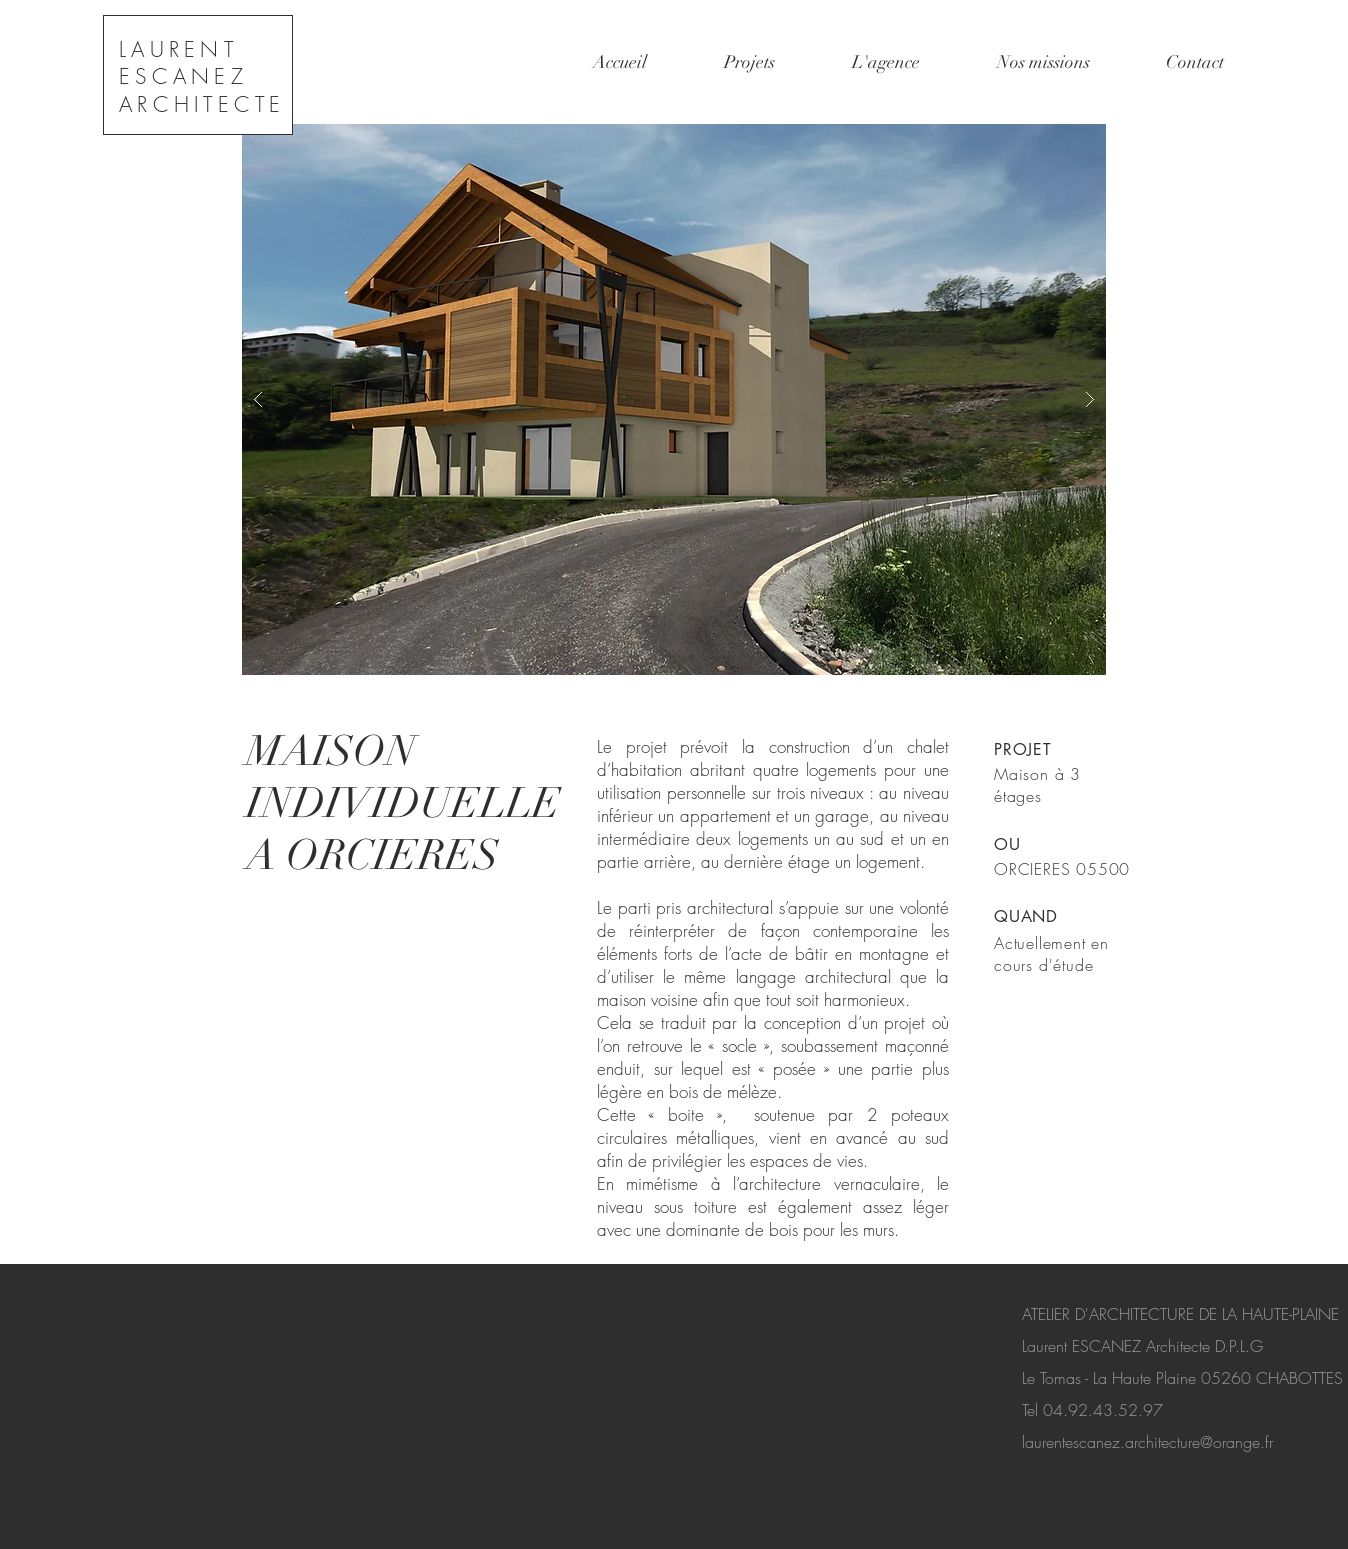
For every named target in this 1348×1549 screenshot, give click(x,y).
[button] (674, 399)
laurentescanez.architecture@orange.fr (1147, 1442)
